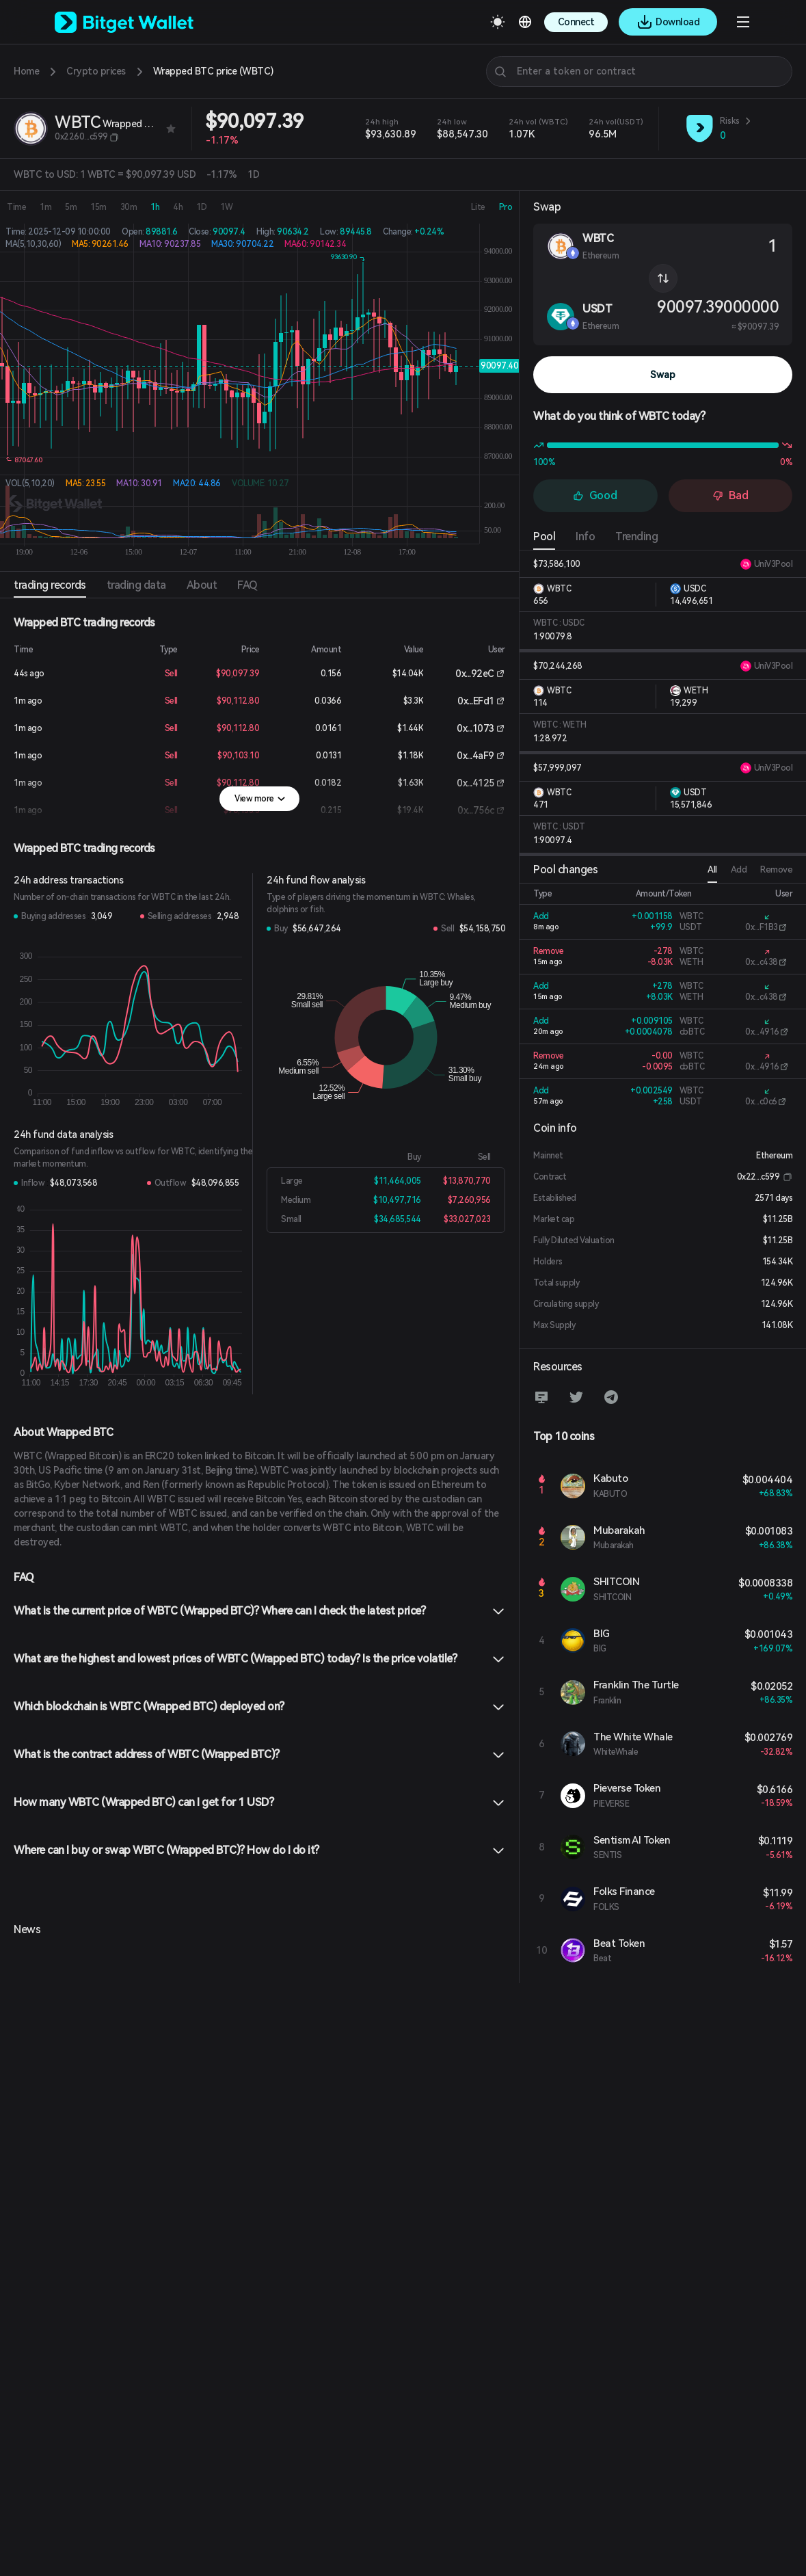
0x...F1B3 (761, 927)
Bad (730, 495)
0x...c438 (761, 962)
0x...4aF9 (475, 755)
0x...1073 (475, 728)
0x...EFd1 (475, 700)
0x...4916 (762, 1032)
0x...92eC (474, 673)
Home (26, 71)
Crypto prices (96, 71)
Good (595, 495)
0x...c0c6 (761, 1101)
